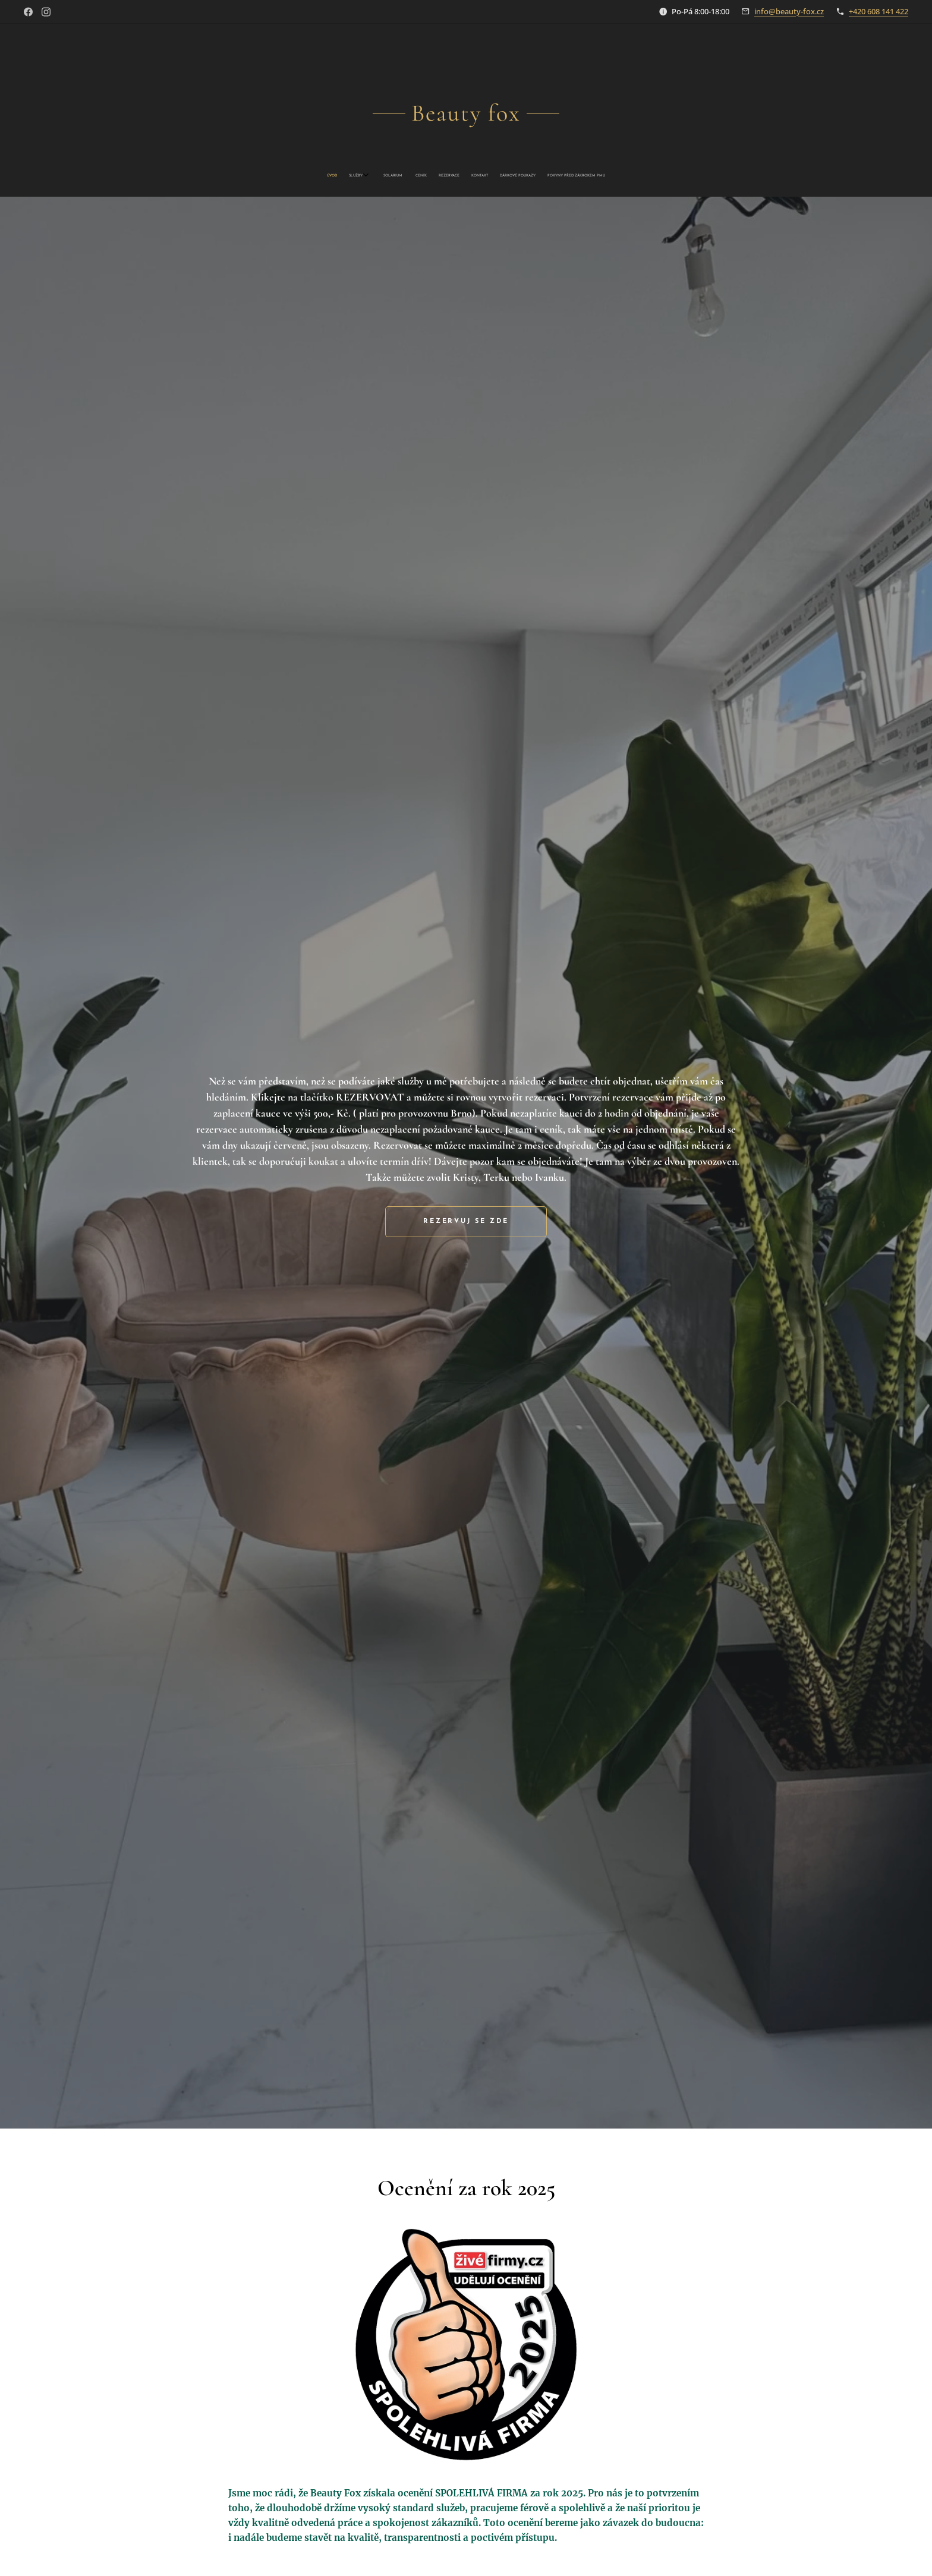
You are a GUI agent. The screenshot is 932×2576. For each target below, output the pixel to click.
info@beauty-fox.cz (789, 11)
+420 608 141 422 (878, 11)
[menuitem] (423, 176)
